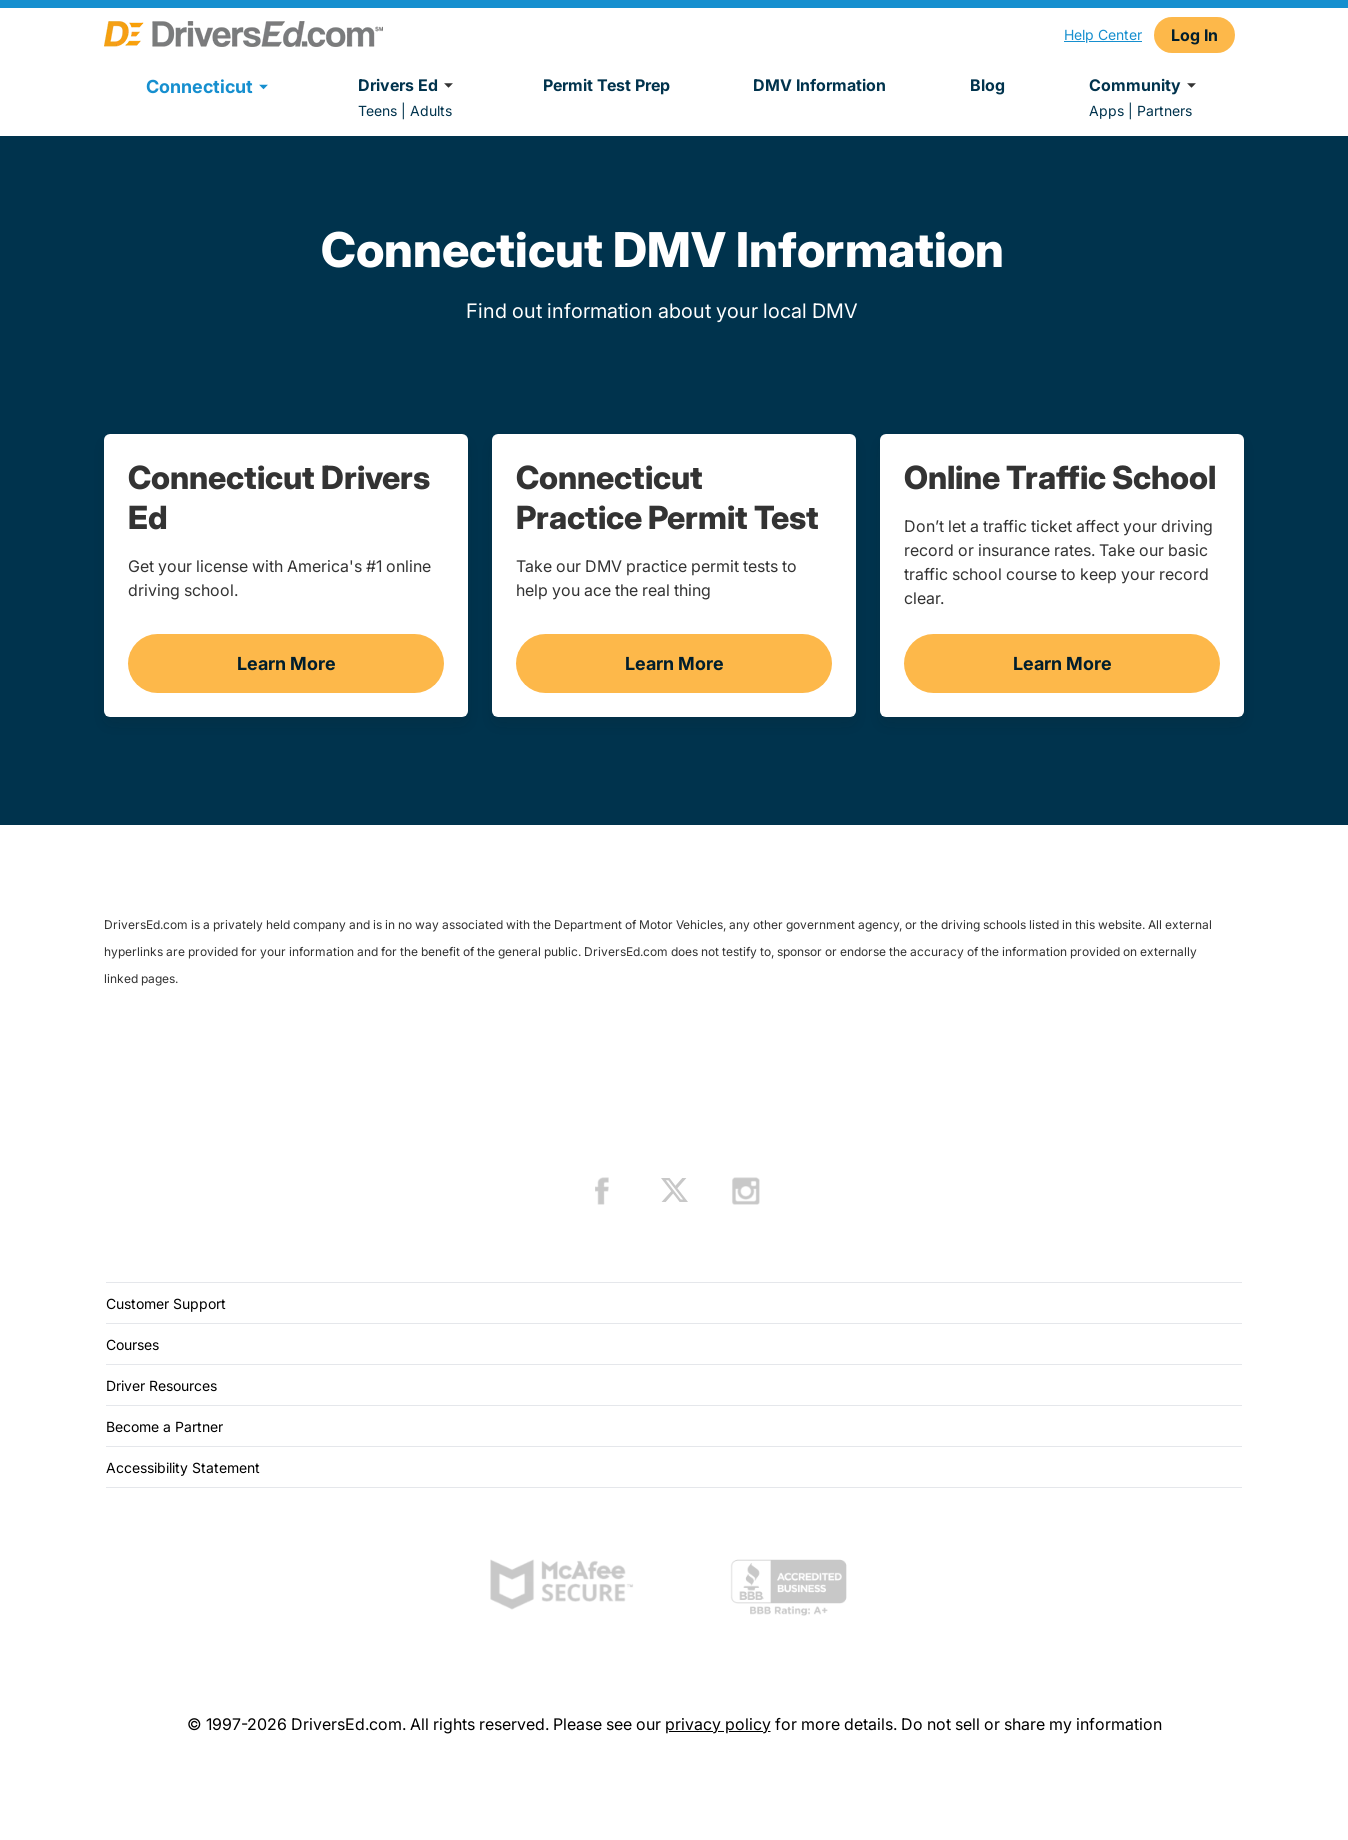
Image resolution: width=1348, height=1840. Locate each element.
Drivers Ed (408, 85)
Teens (377, 110)
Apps (1106, 110)
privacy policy (718, 1724)
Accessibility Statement (183, 1467)
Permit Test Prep (606, 85)
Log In (1194, 35)
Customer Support (166, 1303)
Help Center (1103, 34)
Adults (431, 110)
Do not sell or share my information (1031, 1724)
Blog (987, 85)
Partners (1164, 110)
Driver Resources (161, 1385)
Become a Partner (164, 1426)
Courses (132, 1344)
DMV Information (819, 85)
